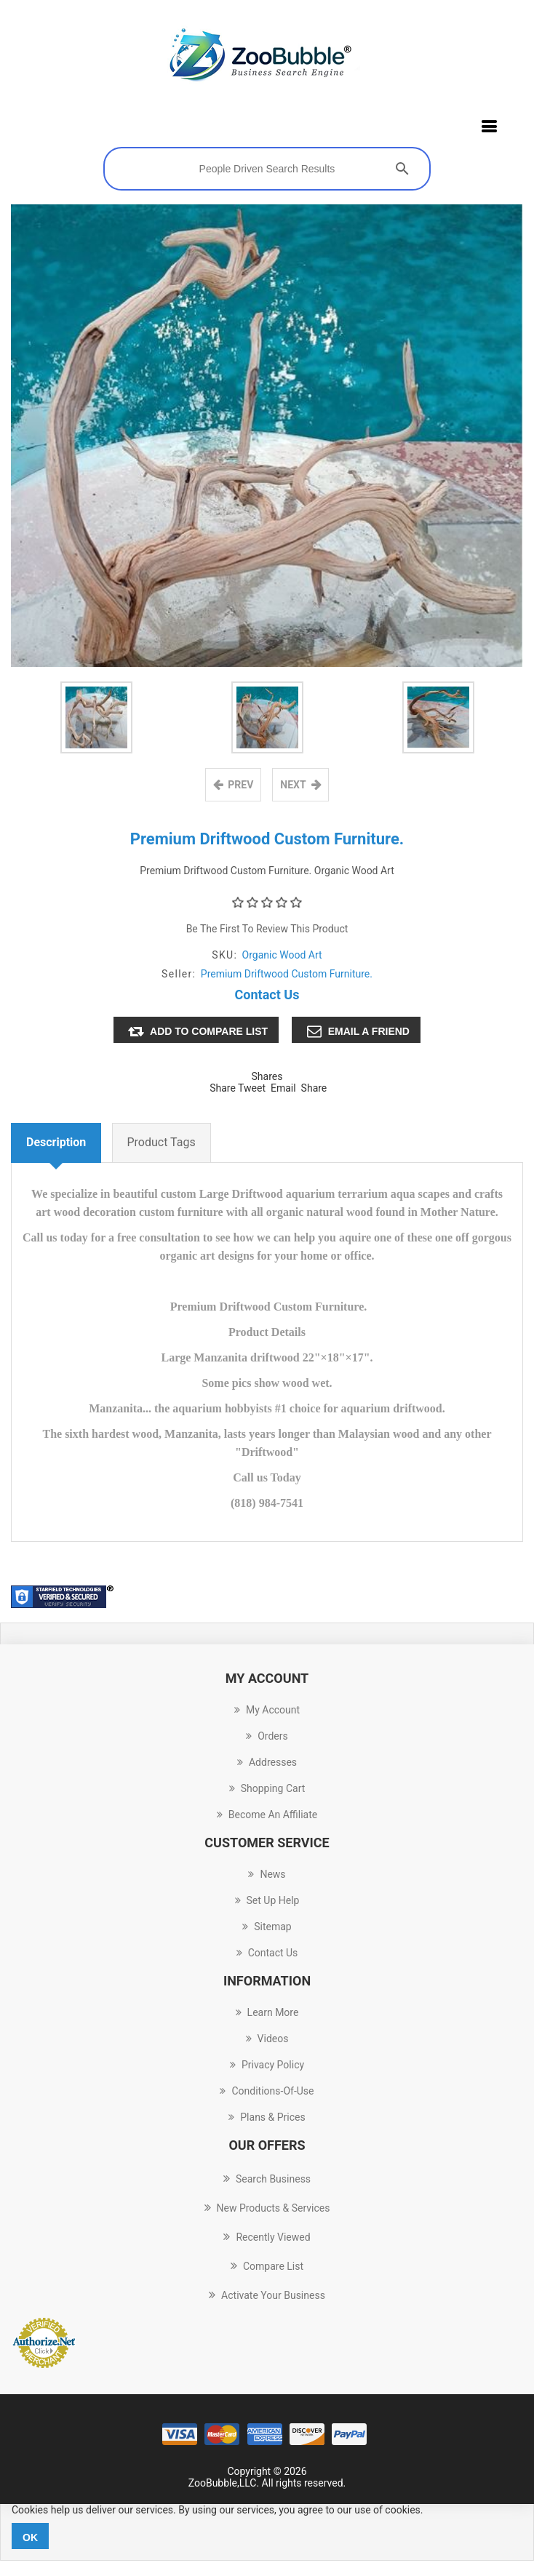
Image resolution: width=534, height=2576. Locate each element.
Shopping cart (267, 1789)
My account (267, 1710)
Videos (267, 2039)
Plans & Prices (266, 2118)
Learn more (267, 2013)
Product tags (161, 1143)
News (266, 1875)
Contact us (267, 1953)
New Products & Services (267, 2208)
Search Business (267, 2179)
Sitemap (266, 1927)
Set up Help (267, 1901)
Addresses (267, 1763)
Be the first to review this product (267, 929)
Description (56, 1143)
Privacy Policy (267, 2065)
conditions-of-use (267, 2091)
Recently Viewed (266, 2237)
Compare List (267, 2266)
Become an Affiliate (267, 1815)
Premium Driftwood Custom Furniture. (286, 974)
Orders (267, 1737)
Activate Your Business (267, 2295)
